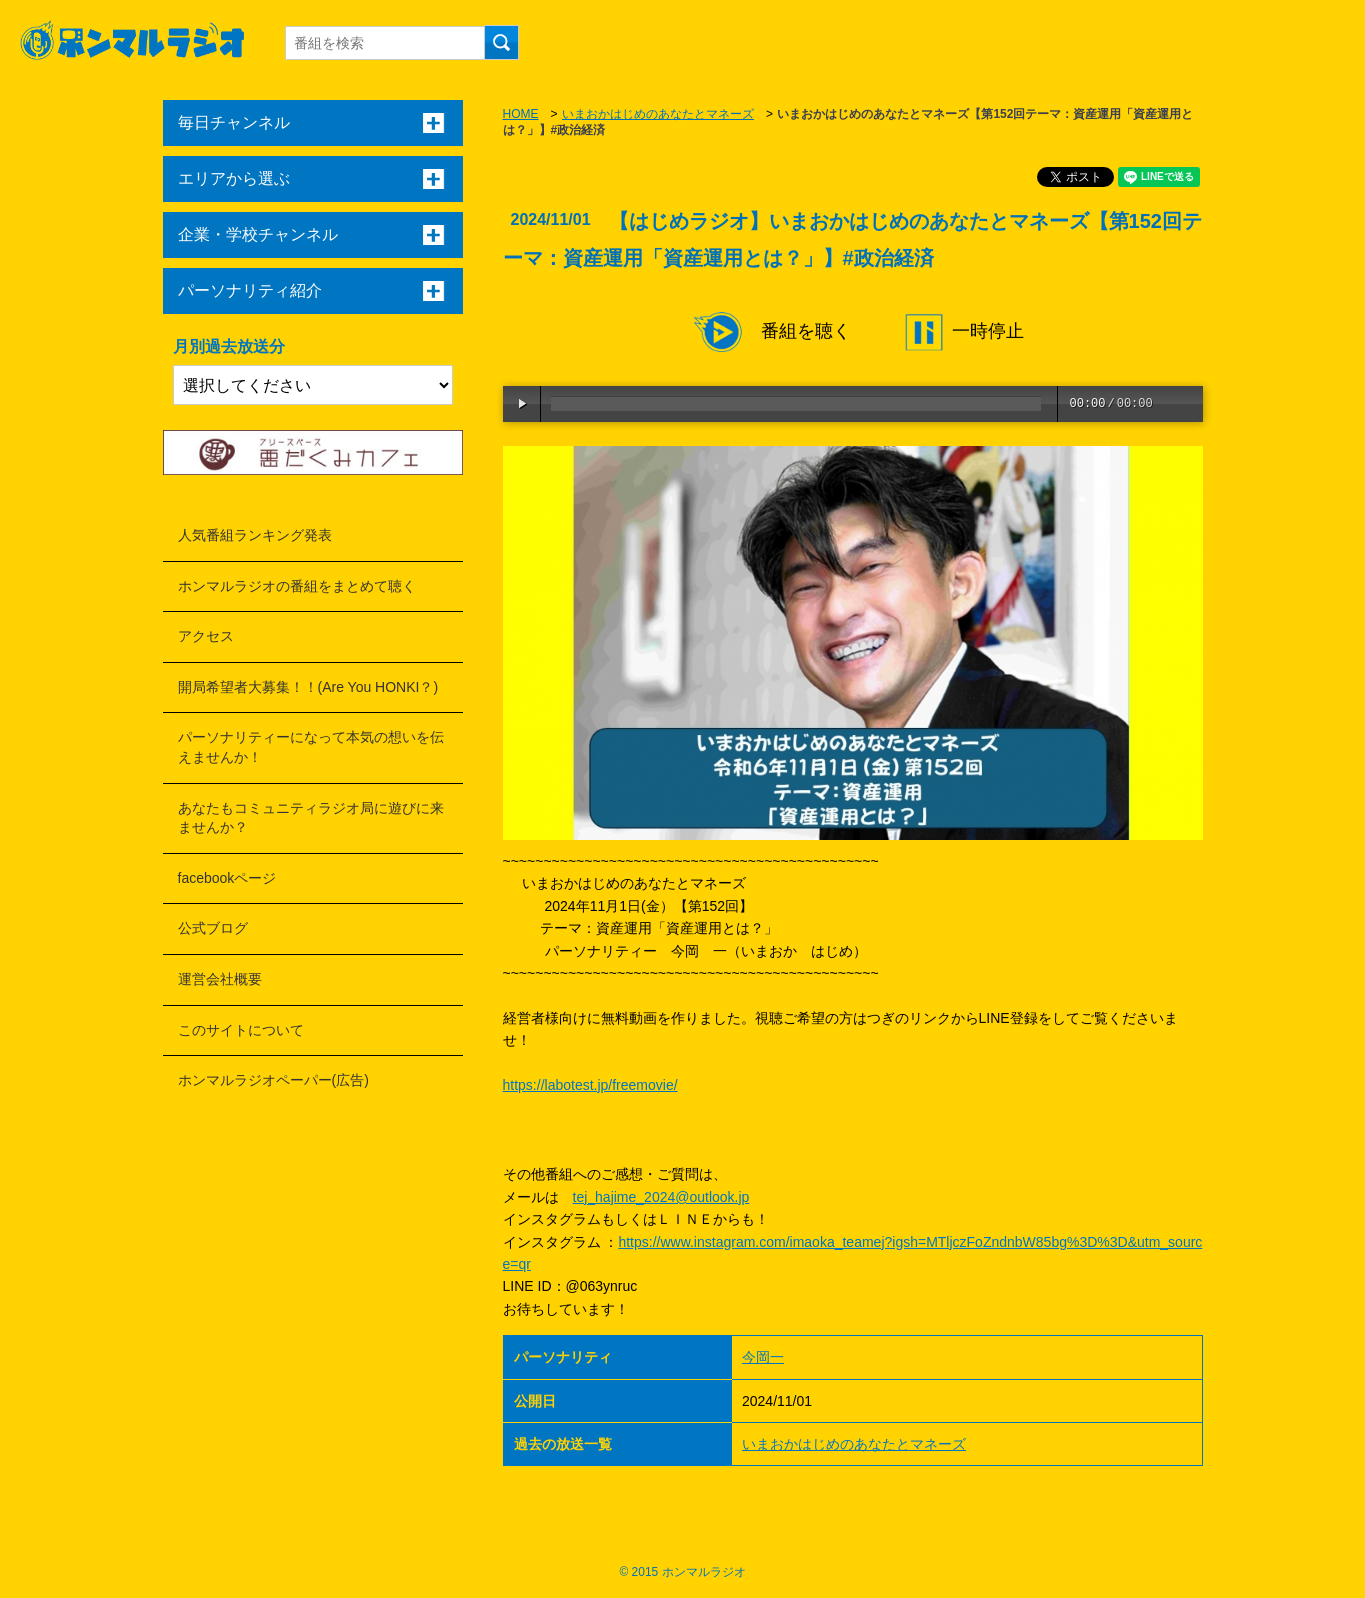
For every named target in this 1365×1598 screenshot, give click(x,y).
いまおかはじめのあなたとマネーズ (658, 114)
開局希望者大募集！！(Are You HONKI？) (308, 687)
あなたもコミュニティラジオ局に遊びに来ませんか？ (311, 818)
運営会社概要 (220, 979)
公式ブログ (213, 928)
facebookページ (227, 878)
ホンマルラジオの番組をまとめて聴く (297, 586)
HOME (521, 114)
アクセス (206, 636)
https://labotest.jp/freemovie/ (590, 1085)
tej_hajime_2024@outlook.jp (661, 1197)
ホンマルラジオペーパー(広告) (273, 1080)
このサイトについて (241, 1030)
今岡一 (763, 1357)
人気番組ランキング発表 (255, 535)
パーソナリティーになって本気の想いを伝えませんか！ (311, 747)
